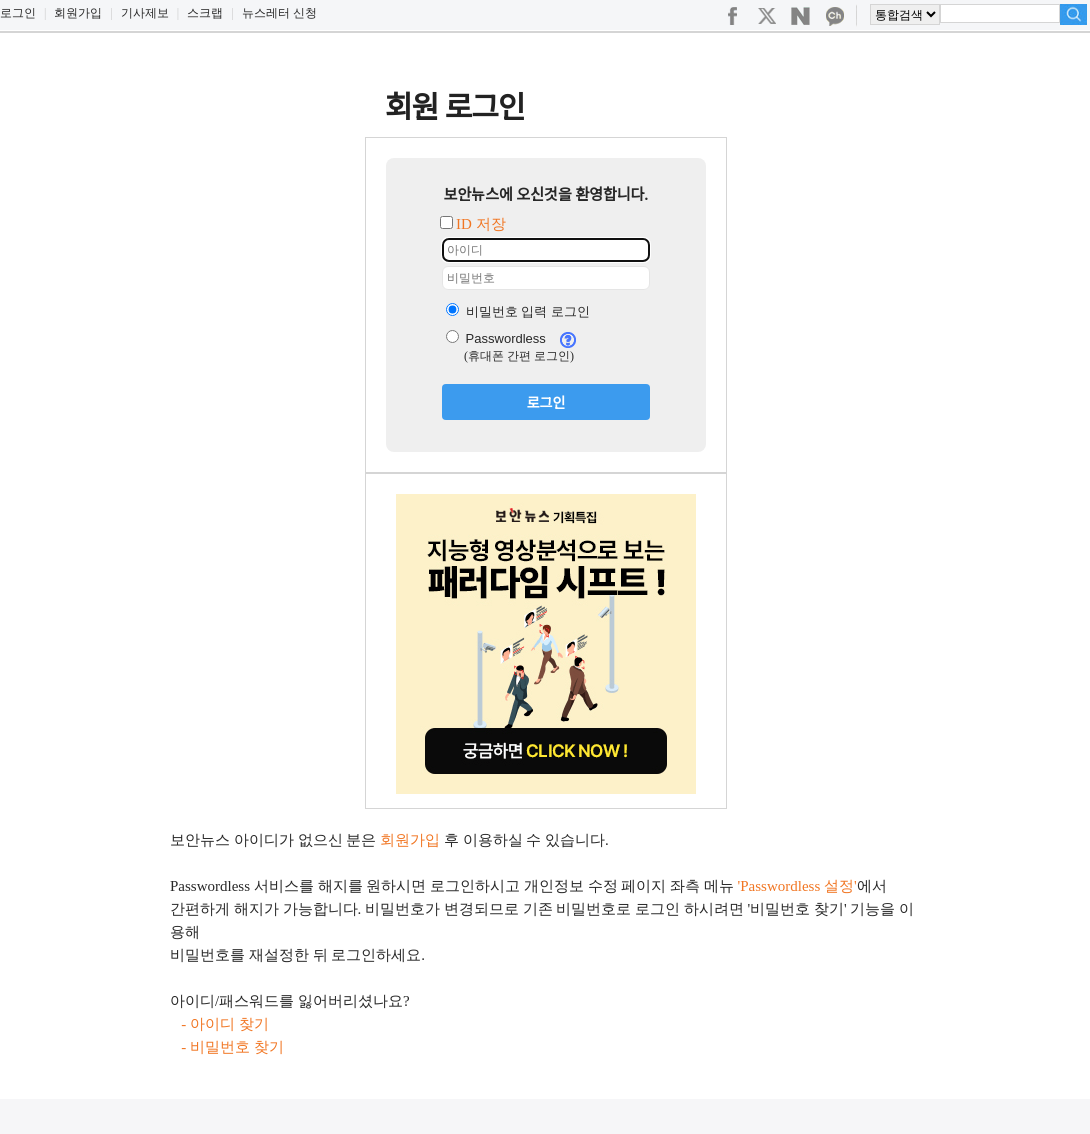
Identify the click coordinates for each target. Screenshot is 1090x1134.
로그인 (18, 13)
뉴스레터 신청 (279, 13)
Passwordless (496, 338)
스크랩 (205, 13)
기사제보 (145, 13)
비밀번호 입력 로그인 (518, 311)
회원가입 (78, 13)
